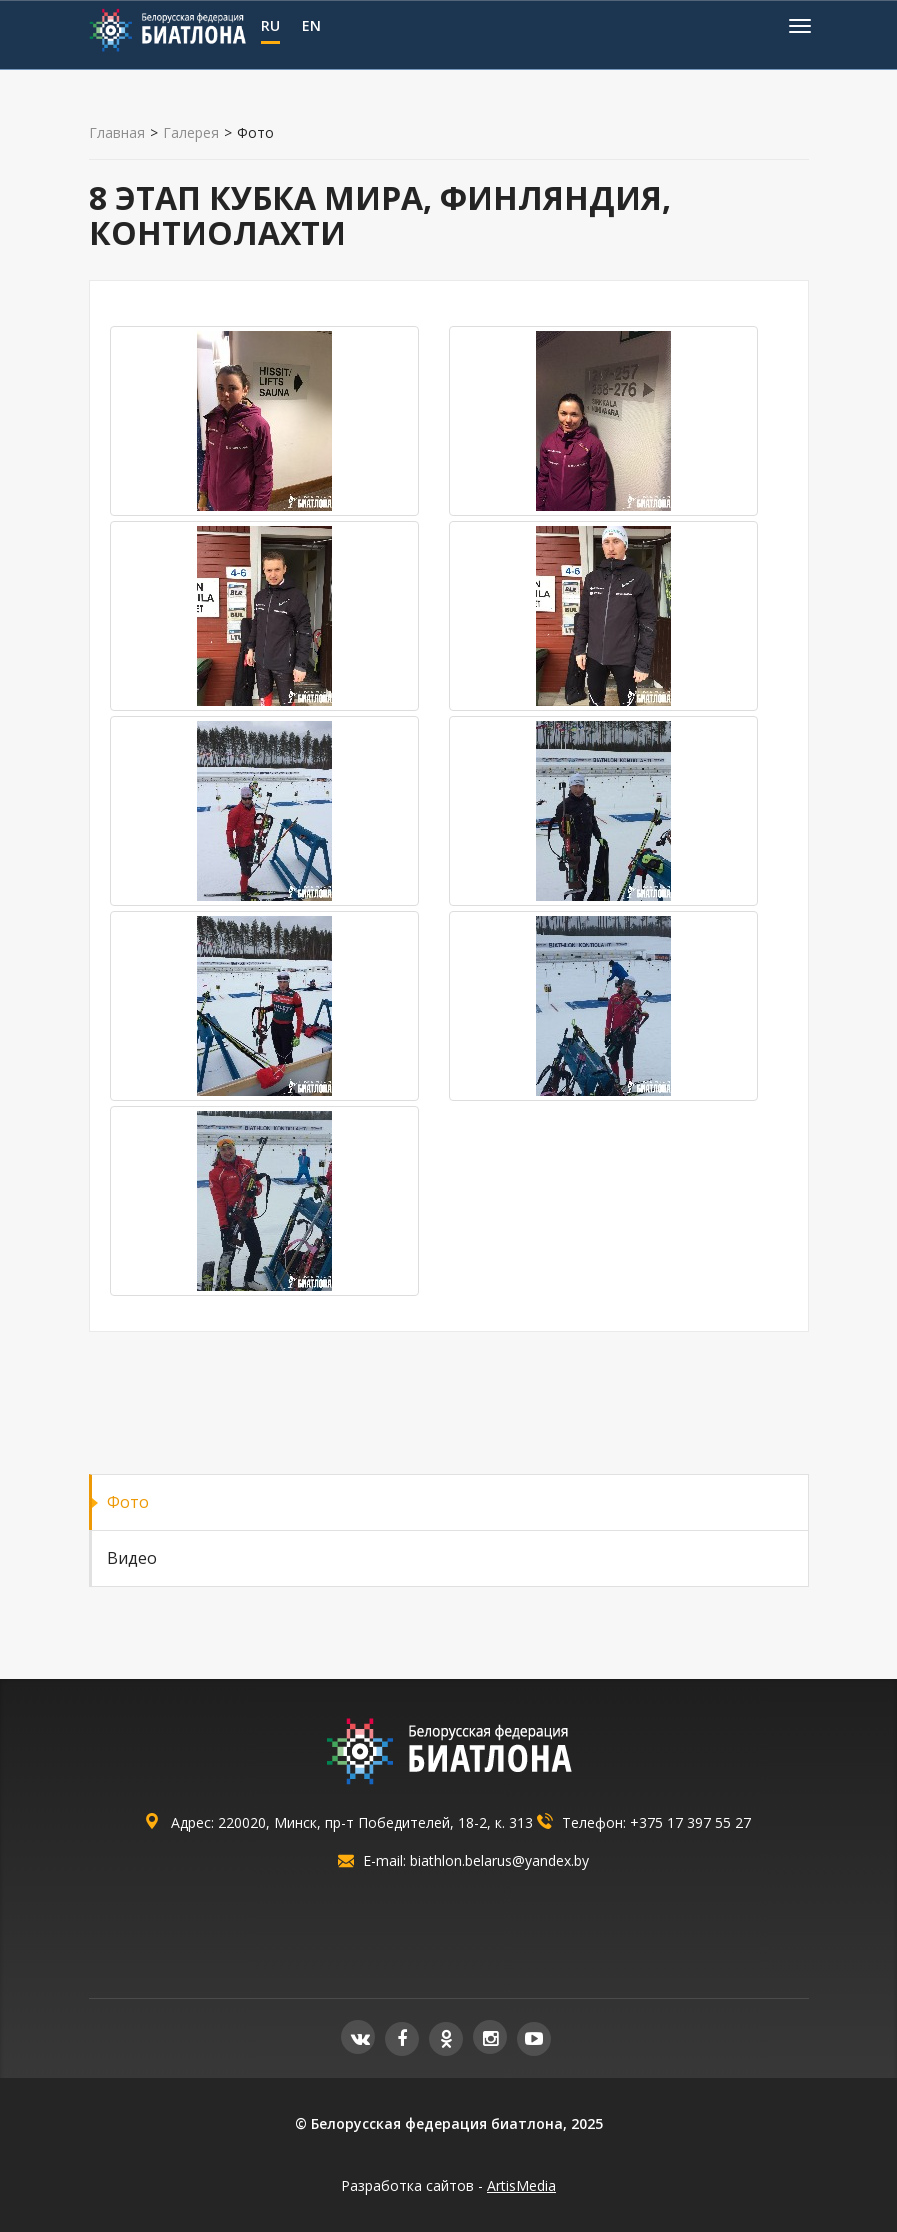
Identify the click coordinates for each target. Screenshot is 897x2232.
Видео (132, 1558)
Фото (128, 1502)
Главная (117, 133)
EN (311, 25)
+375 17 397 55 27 (690, 1822)
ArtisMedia (521, 2185)
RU (270, 25)
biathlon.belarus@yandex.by (499, 1860)
